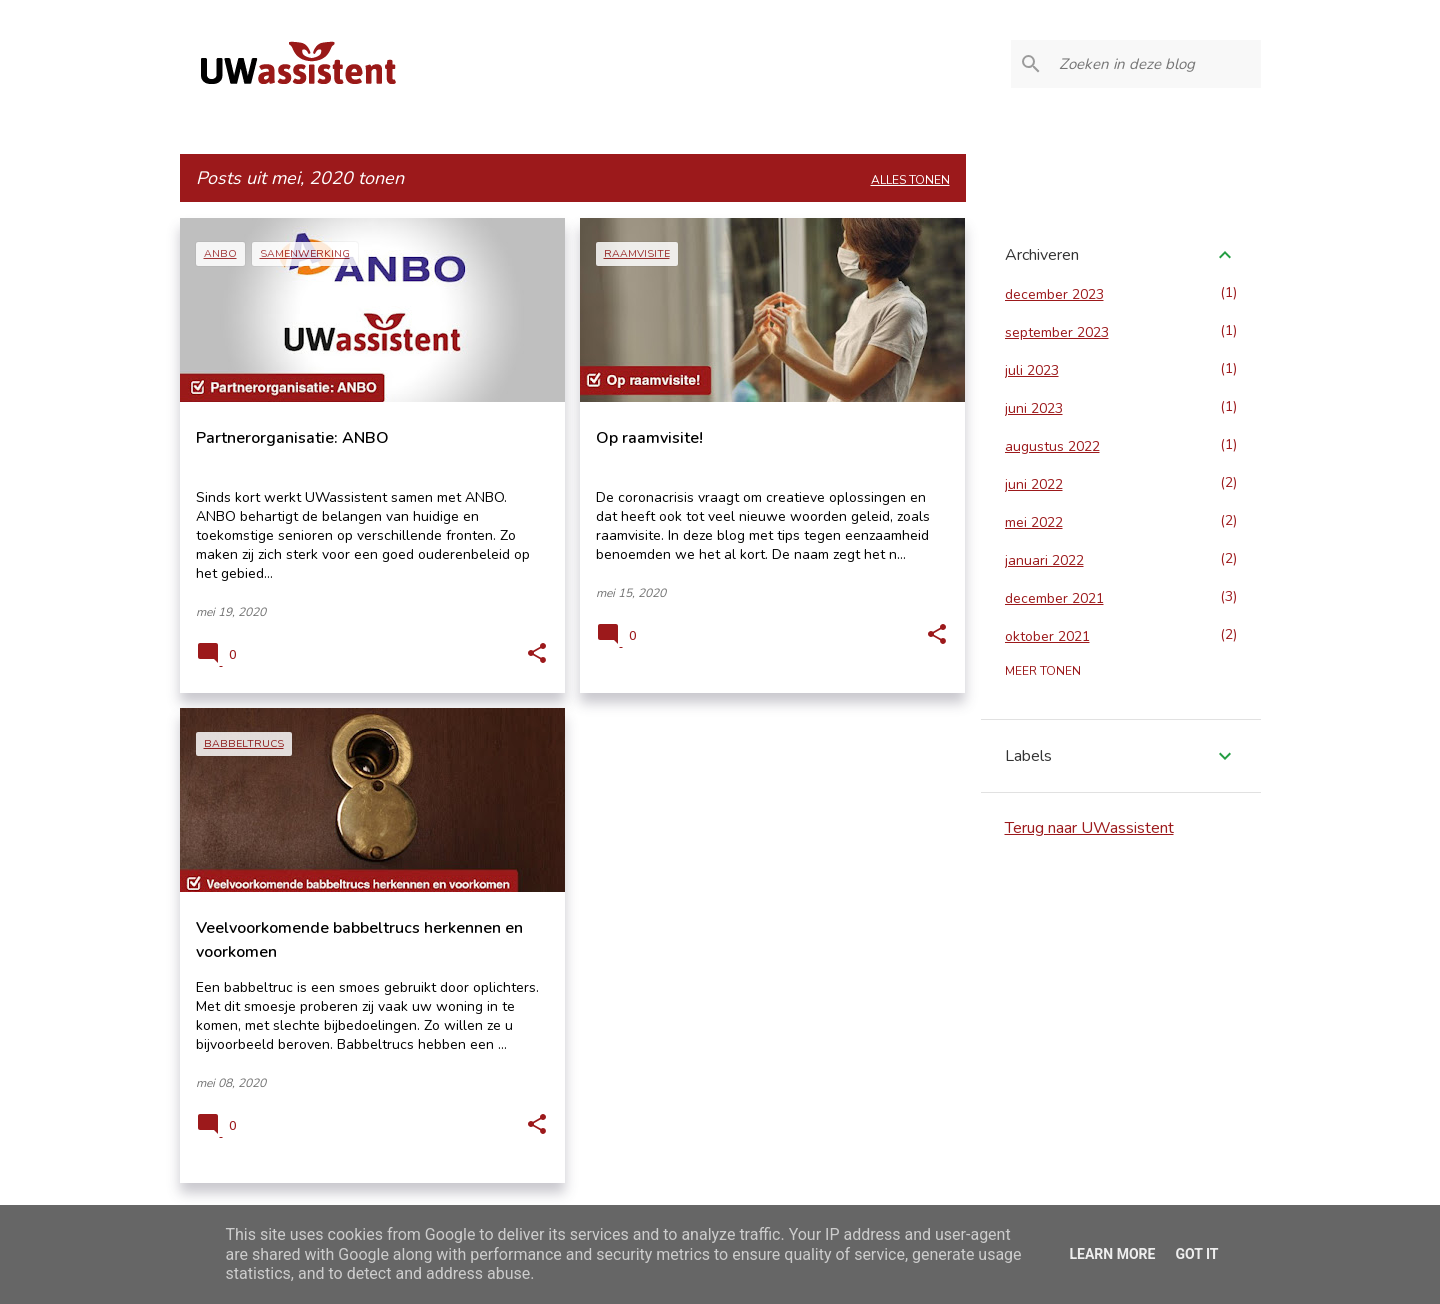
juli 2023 (1032, 370)
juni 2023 (1034, 408)
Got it (1196, 1254)
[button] (537, 654)
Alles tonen (910, 180)
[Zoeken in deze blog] (1156, 64)
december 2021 (1054, 598)
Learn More (1112, 1254)
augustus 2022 (1052, 446)
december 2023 (1054, 294)
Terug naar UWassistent (1089, 828)
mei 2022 (1034, 522)
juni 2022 (1034, 484)
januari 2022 (1044, 560)
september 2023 (1057, 332)
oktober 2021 (1047, 636)
